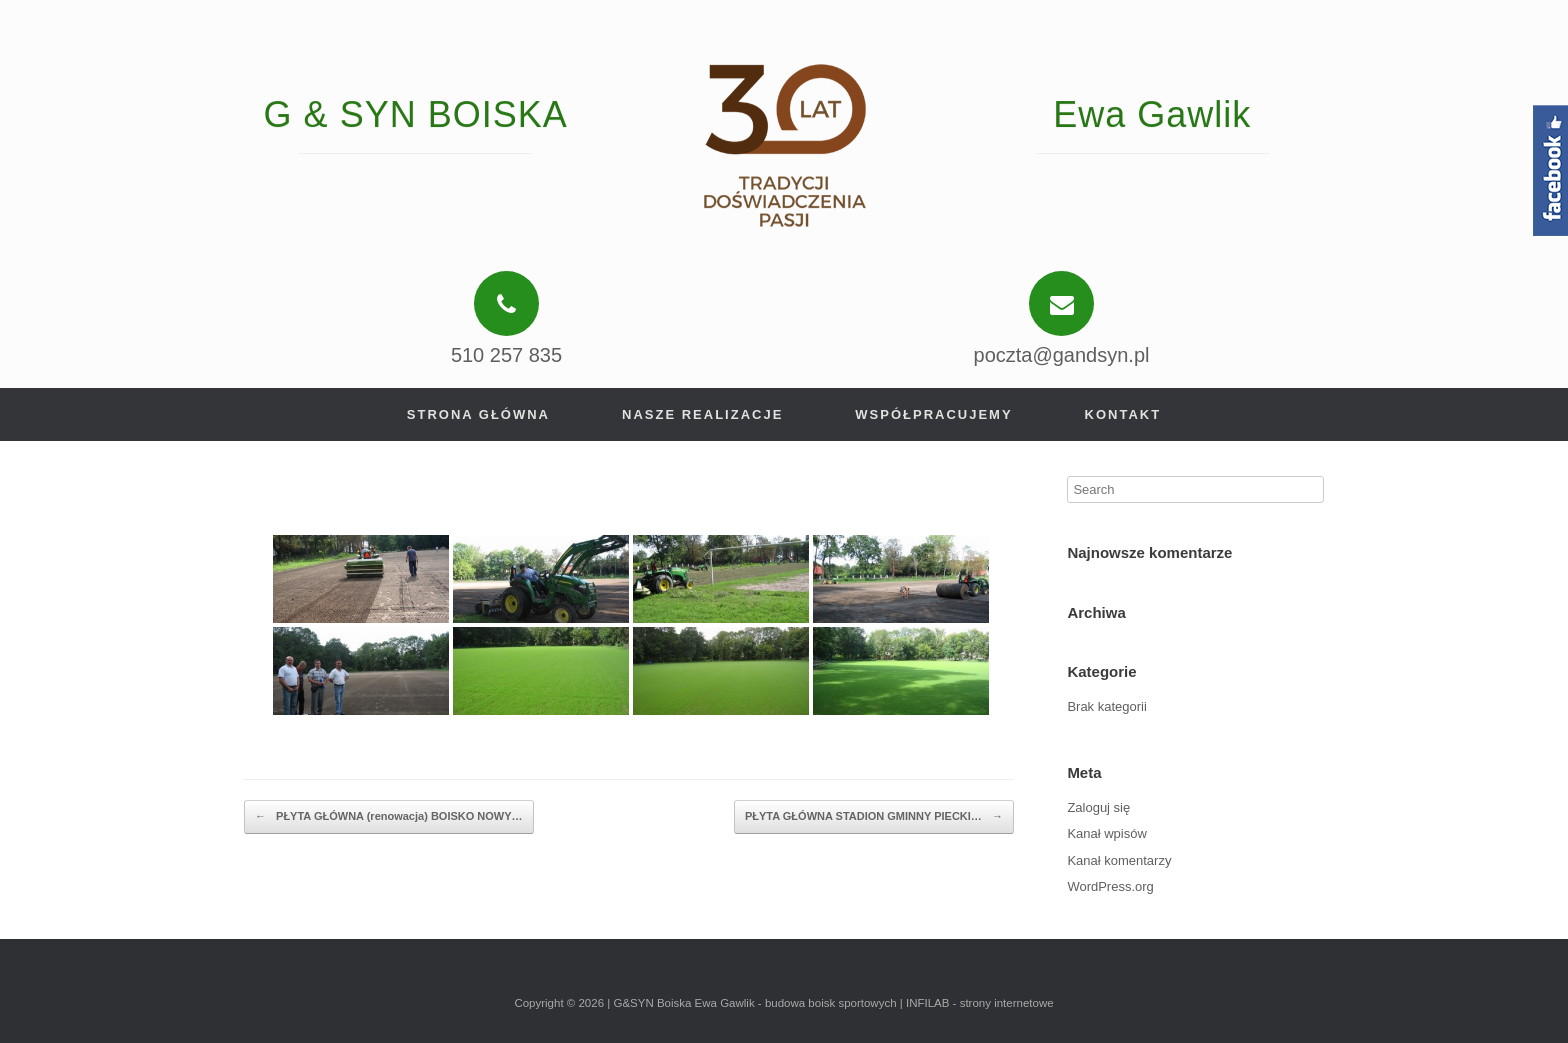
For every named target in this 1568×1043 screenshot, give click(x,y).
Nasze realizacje (702, 414)
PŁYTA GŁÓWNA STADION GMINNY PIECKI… (874, 817)
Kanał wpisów (1107, 833)
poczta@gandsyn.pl (1062, 355)
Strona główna (478, 414)
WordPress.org (1110, 886)
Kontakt (1123, 414)
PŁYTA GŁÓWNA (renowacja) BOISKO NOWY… (389, 817)
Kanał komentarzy (1119, 860)
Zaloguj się (1098, 807)
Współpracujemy (933, 414)
